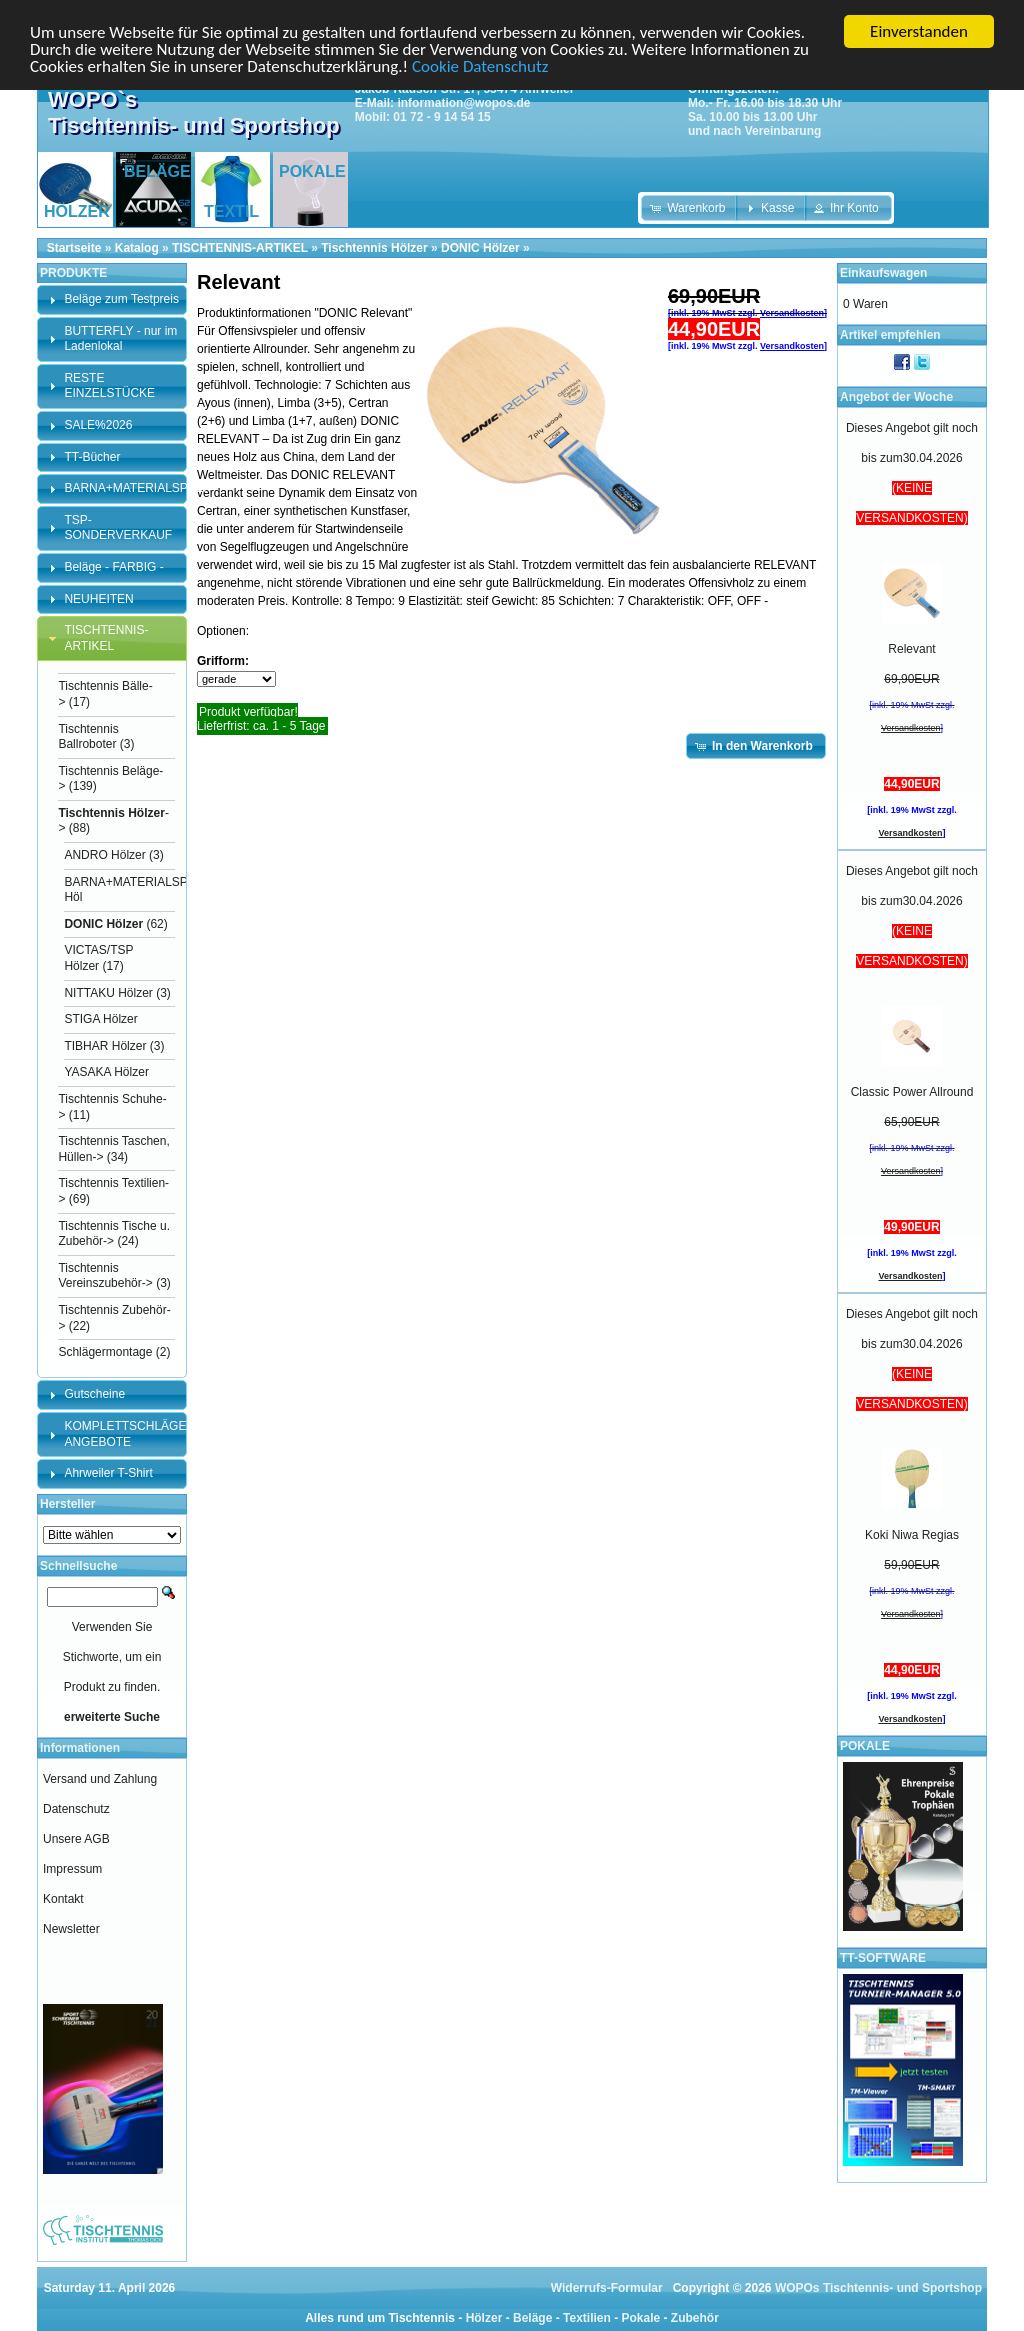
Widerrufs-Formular (607, 2288)
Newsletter (71, 1929)
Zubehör (695, 2318)
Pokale (640, 2318)
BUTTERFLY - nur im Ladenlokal (120, 339)
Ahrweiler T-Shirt (108, 1473)
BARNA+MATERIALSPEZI (135, 488)
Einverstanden (919, 31)
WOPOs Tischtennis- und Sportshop (878, 2288)
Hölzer (484, 2318)
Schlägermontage (105, 1352)
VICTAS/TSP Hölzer (98, 958)
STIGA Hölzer (100, 1019)
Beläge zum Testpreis (121, 299)
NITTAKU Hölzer (108, 993)
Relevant (911, 649)
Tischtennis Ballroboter (88, 736)
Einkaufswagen (883, 273)
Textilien (587, 2318)
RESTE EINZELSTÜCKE (109, 386)
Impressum (72, 1869)
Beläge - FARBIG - (113, 567)
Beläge (532, 2318)
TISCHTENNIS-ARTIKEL (240, 248)
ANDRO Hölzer (104, 855)
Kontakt (63, 1899)
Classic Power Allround (912, 1092)
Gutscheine (94, 1394)
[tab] (112, 300)
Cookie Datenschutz (480, 65)
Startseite (74, 248)
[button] (689, 208)
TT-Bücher (92, 456)
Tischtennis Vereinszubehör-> (105, 1276)
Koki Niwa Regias (912, 1535)
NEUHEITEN (98, 598)
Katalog (137, 248)
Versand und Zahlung (100, 1779)
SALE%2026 (98, 425)
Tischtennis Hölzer (374, 248)
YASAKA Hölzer (106, 1072)
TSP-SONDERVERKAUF (118, 528)
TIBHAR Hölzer (105, 1046)
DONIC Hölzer (480, 248)
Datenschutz (76, 1809)
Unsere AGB (76, 1839)
